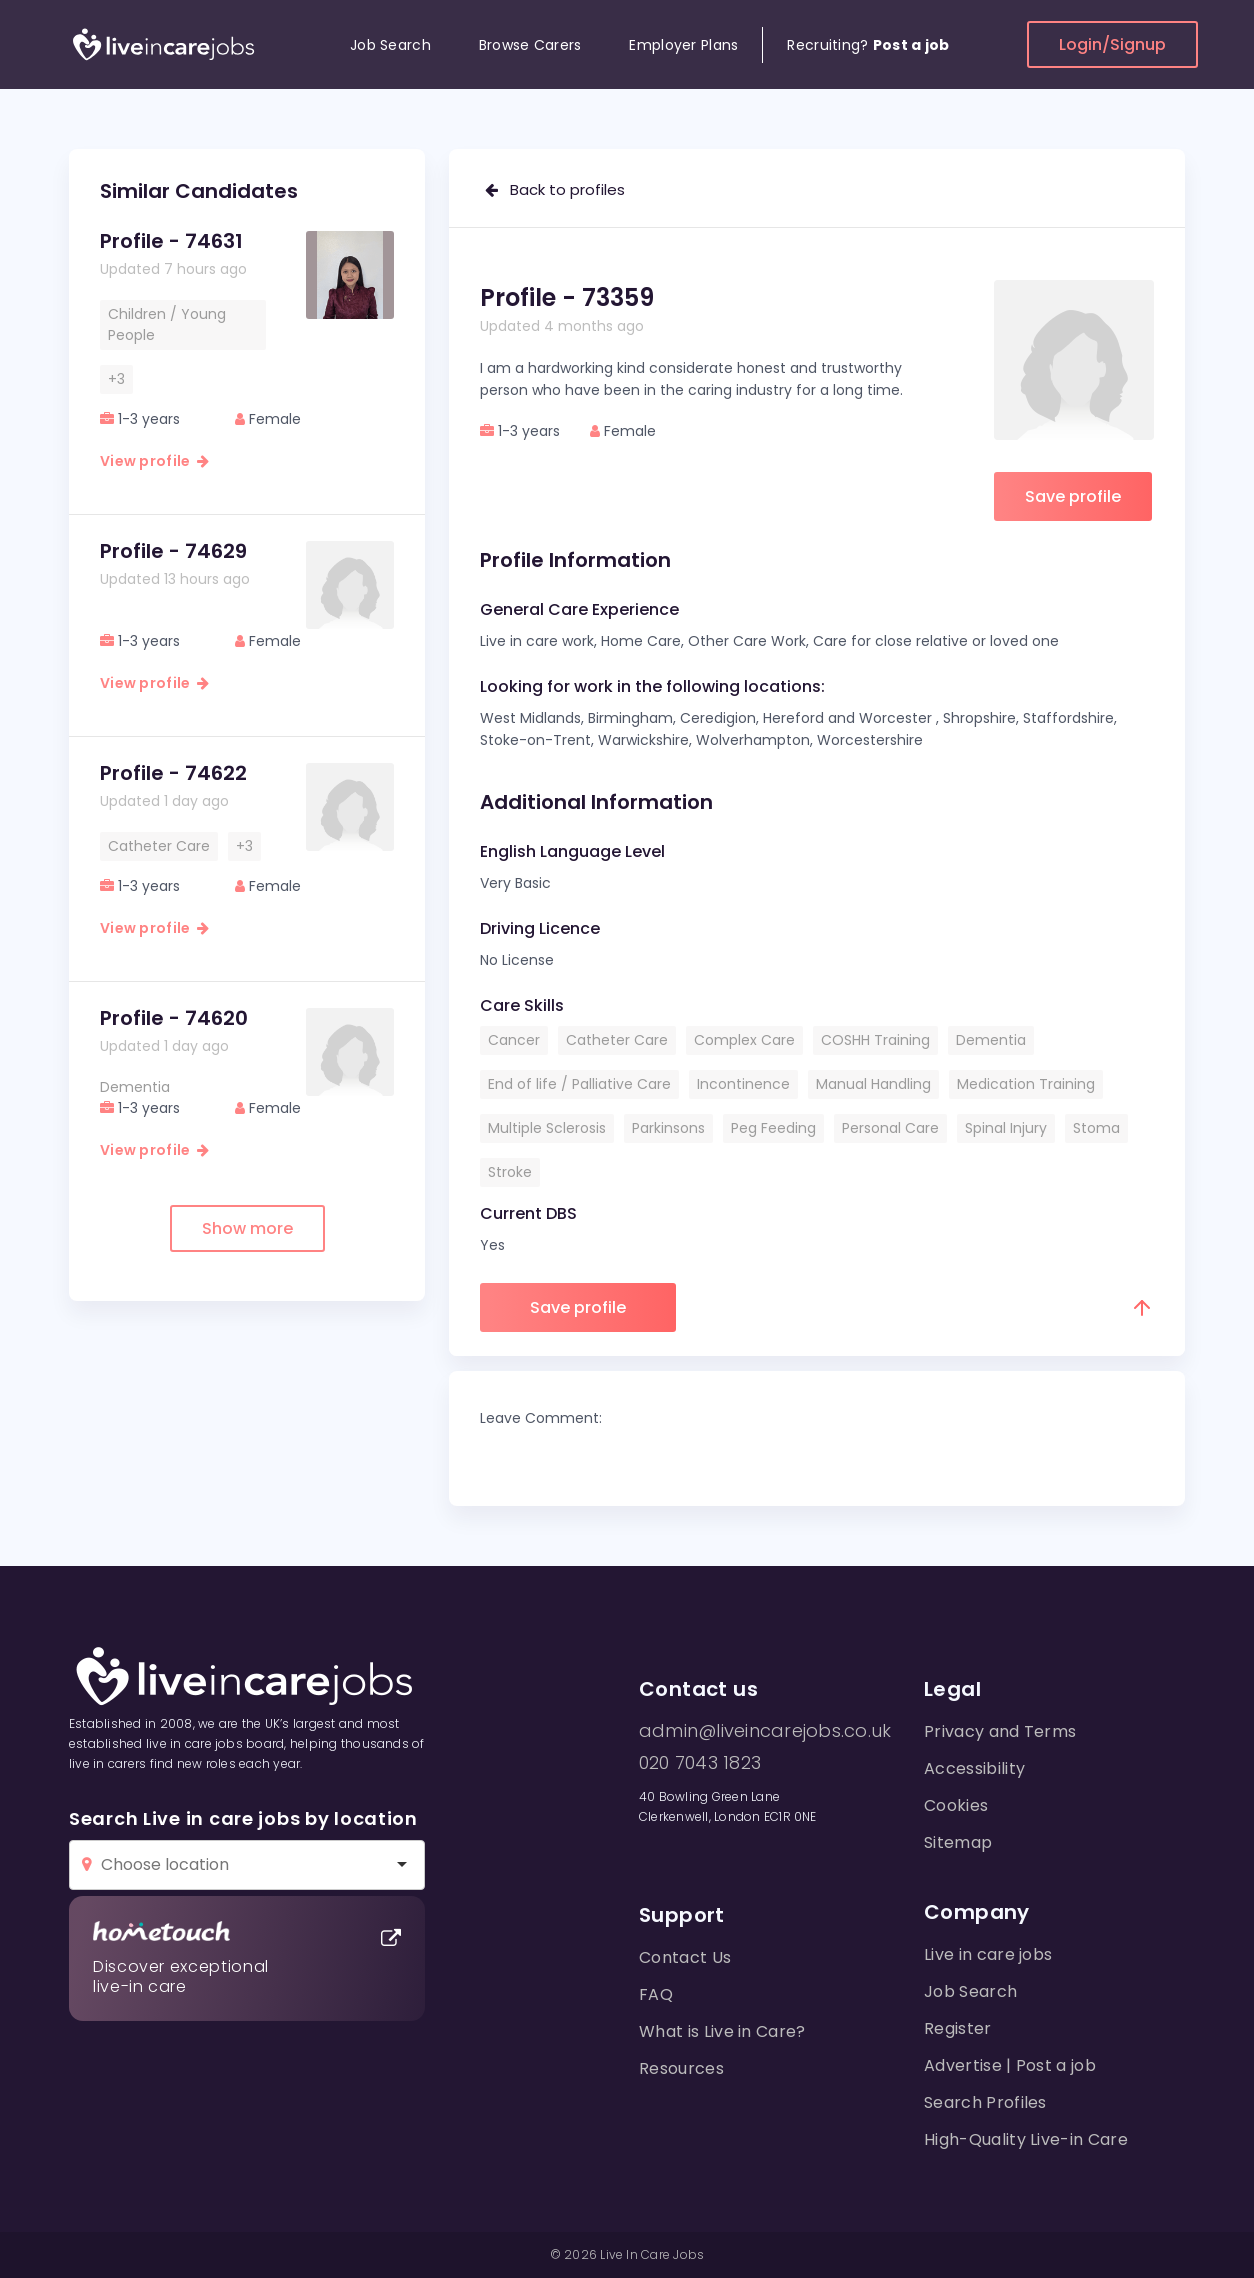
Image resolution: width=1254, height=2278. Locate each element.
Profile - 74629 (173, 551)
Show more (247, 1228)
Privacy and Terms (1000, 1731)
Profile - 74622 (173, 773)
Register (958, 2028)
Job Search (390, 45)
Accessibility (974, 1768)
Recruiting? (868, 45)
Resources (681, 2068)
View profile (154, 461)
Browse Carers (530, 45)
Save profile (1073, 496)
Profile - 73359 (567, 297)
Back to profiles (555, 189)
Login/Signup (1112, 44)
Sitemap (958, 1842)
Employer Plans (683, 45)
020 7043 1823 (700, 1763)
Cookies (956, 1805)
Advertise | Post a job (1010, 2065)
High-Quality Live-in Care (1026, 2139)
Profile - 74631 (171, 241)
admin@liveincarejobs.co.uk (765, 1731)
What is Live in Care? (722, 2031)
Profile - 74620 (174, 1018)
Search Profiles (985, 2102)
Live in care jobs (988, 1954)
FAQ (656, 1994)
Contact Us (685, 1957)
